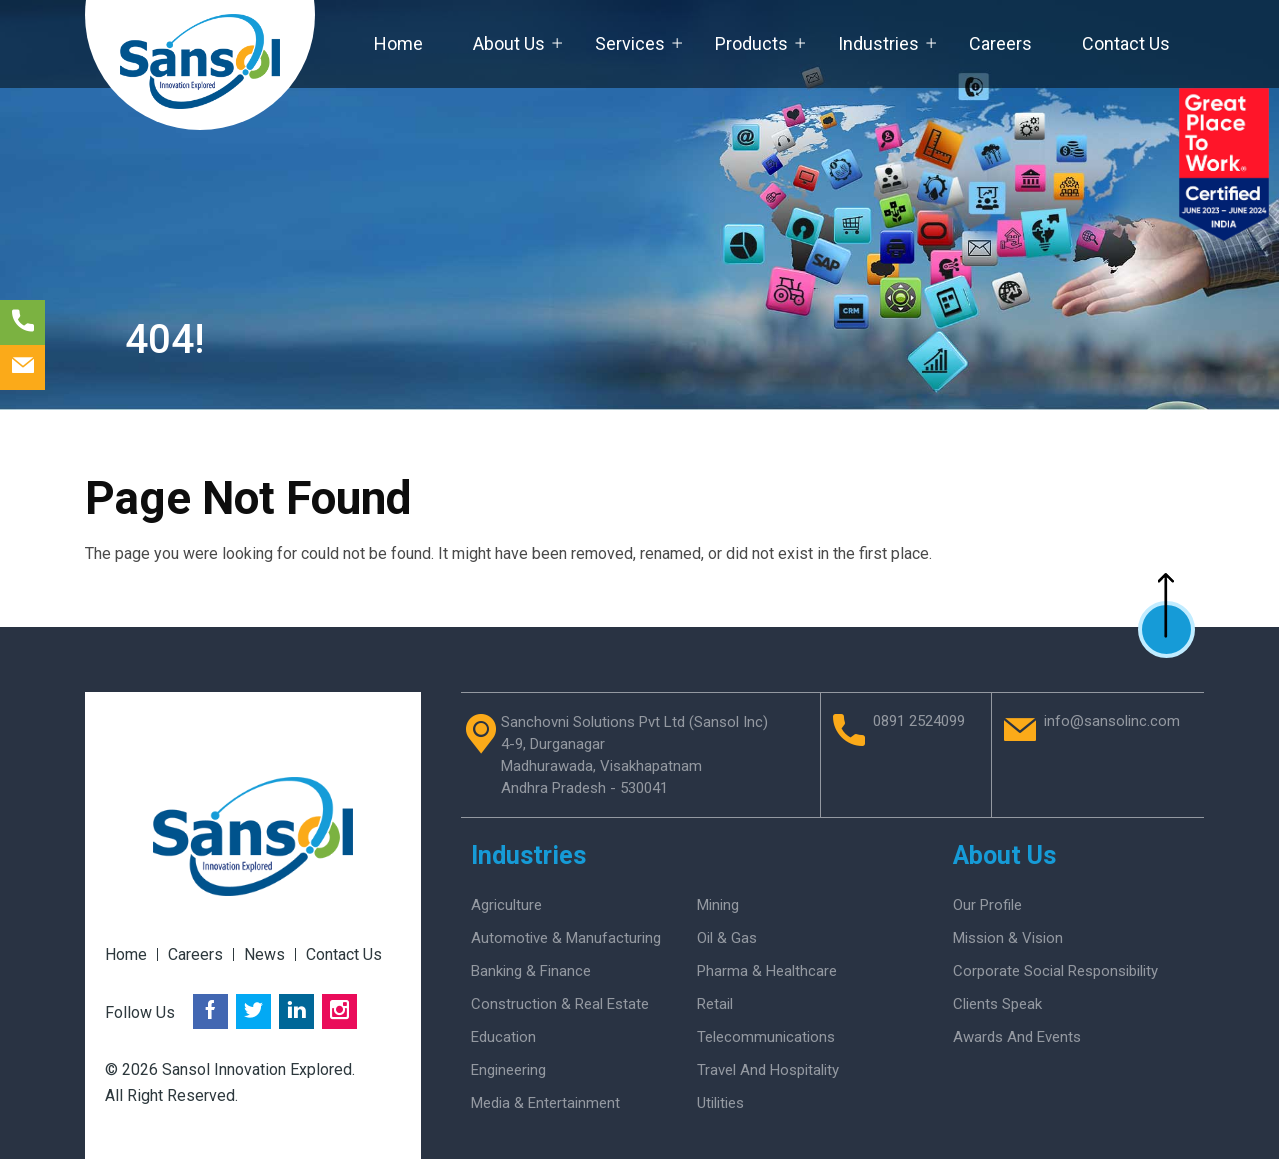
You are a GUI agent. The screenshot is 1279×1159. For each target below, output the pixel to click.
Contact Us (1126, 43)
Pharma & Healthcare (767, 971)
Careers (1000, 43)
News (264, 954)
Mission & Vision (1008, 938)
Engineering (508, 1070)
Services (630, 43)
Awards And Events (1017, 1037)
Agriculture (506, 905)
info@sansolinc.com (1112, 722)
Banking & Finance (531, 971)
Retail (715, 1004)
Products (751, 43)
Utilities (720, 1103)
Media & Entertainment (545, 1103)
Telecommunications (766, 1037)
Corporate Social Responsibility (1055, 971)
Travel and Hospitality (768, 1070)
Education (503, 1037)
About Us (509, 43)
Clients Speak (997, 1004)
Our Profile (987, 905)
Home (398, 43)
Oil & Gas (727, 938)
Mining (718, 905)
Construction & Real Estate (560, 1004)
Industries (878, 43)
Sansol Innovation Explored (257, 1069)
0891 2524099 (919, 722)
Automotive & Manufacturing (566, 938)
